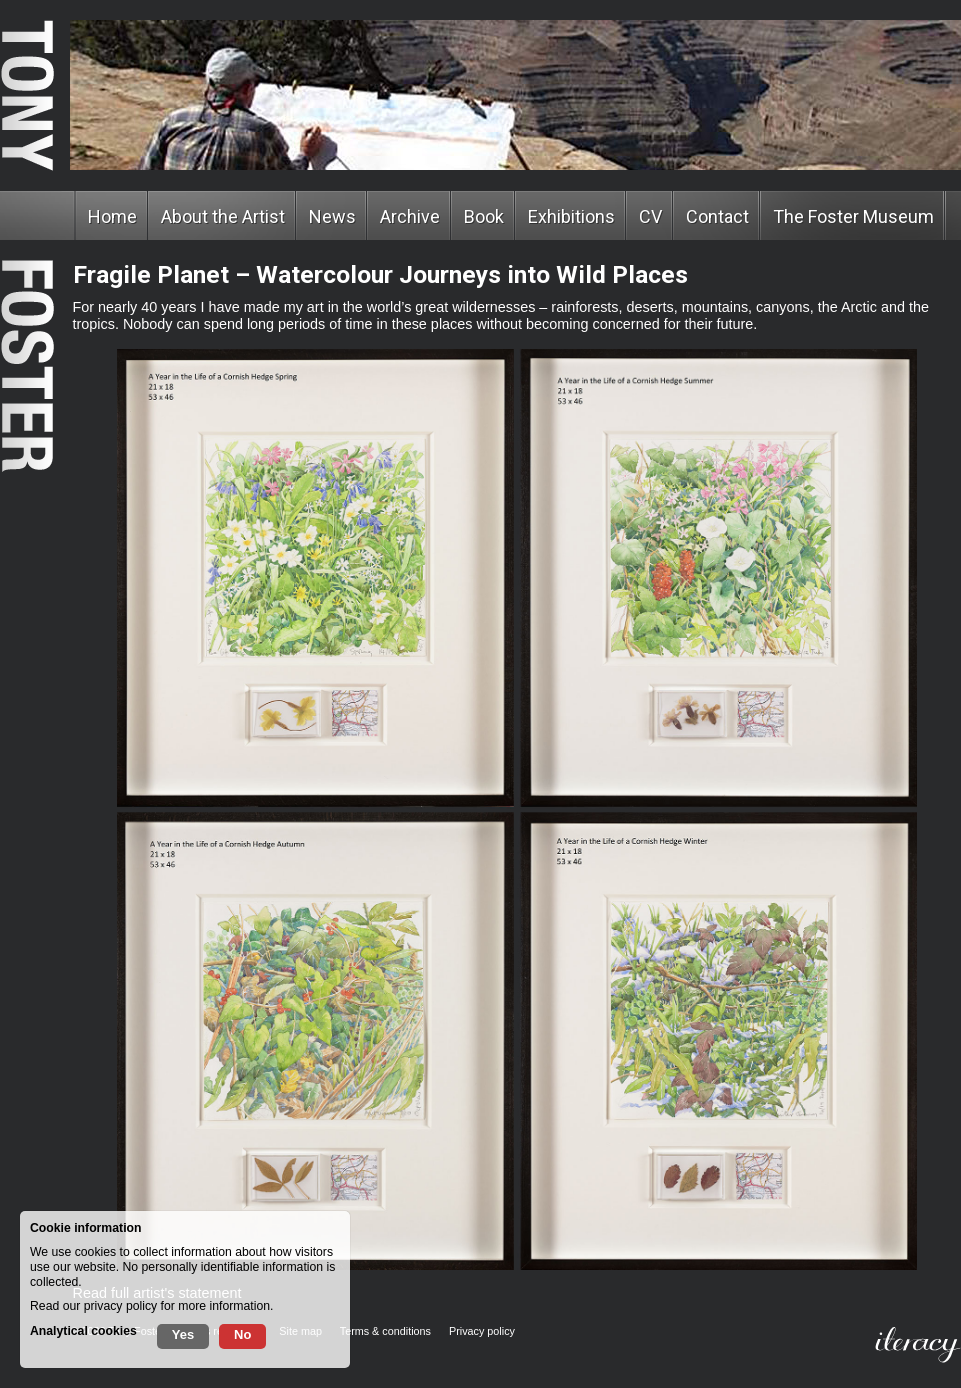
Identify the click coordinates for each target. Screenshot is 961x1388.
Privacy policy (482, 1331)
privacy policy (120, 1306)
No (242, 1334)
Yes (183, 1334)
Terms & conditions (385, 1331)
